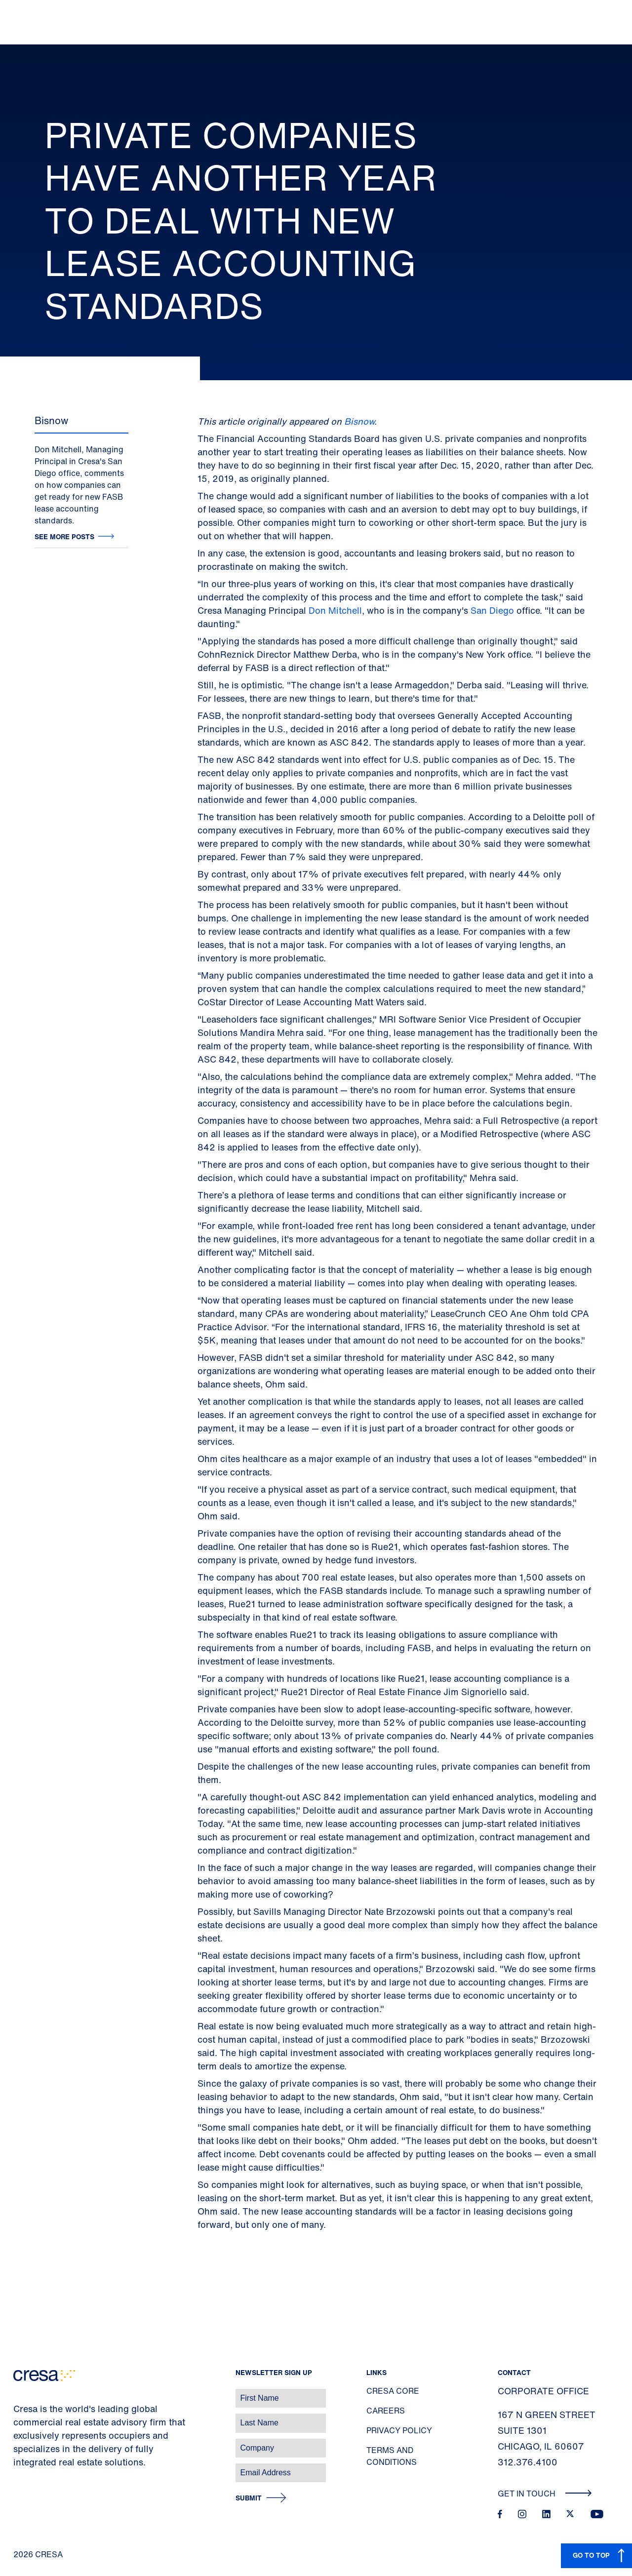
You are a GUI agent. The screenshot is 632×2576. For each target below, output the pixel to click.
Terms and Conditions (391, 2456)
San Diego (492, 610)
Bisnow (359, 421)
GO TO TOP (591, 2555)
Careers (385, 2411)
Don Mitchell (335, 610)
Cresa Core (392, 2391)
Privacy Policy (399, 2430)
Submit (249, 2498)
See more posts (64, 536)
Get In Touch (545, 2493)
